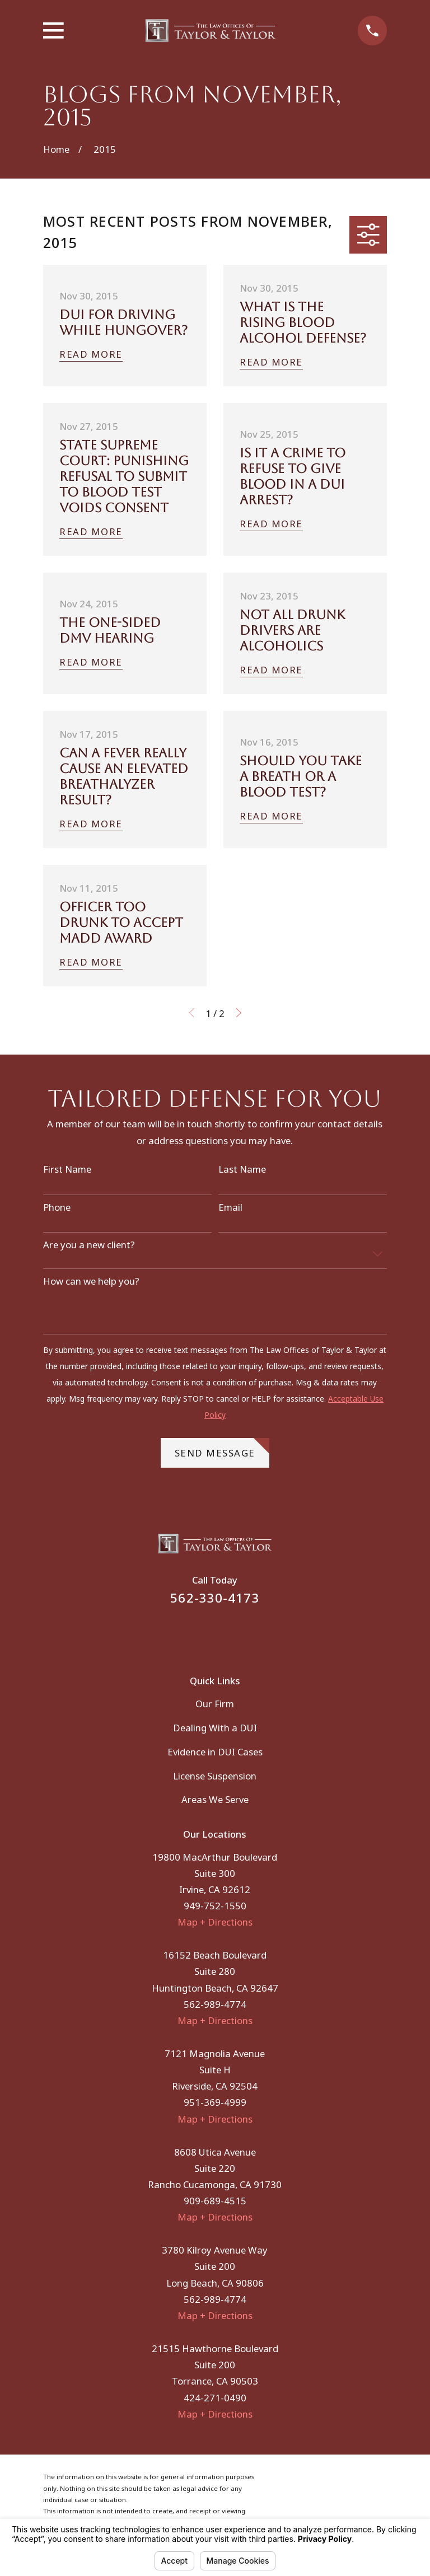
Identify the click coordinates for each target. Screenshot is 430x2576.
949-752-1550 (215, 1905)
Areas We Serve (215, 1799)
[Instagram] (229, 1632)
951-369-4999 (215, 2102)
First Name (67, 1169)
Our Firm (214, 1703)
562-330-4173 (214, 1598)
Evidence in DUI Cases (215, 1751)
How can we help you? (91, 1281)
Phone (57, 1207)
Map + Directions (215, 1921)
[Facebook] (200, 1632)
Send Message (222, 1448)
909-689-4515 (215, 2200)
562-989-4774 (215, 2004)
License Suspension (214, 1775)
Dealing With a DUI (215, 1727)
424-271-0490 (215, 2397)
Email (230, 1207)
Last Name (242, 1169)
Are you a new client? (89, 1244)
